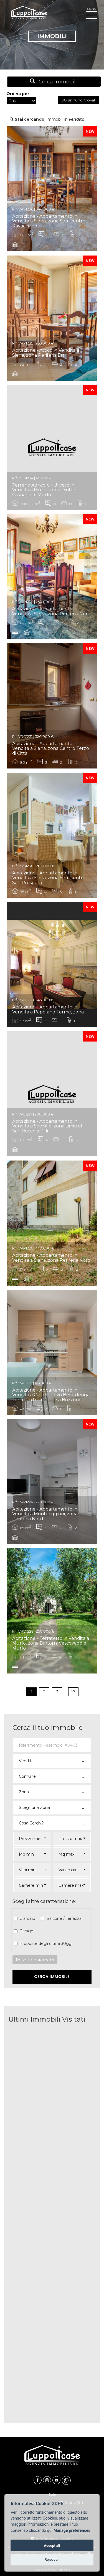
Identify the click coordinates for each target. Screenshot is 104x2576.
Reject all (51, 2559)
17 (73, 1691)
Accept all (52, 2545)
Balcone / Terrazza (63, 1918)
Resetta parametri (35, 1959)
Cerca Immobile (52, 1976)
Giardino (26, 1918)
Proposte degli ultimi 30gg (45, 1943)
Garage (25, 1930)
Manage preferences (72, 2530)
